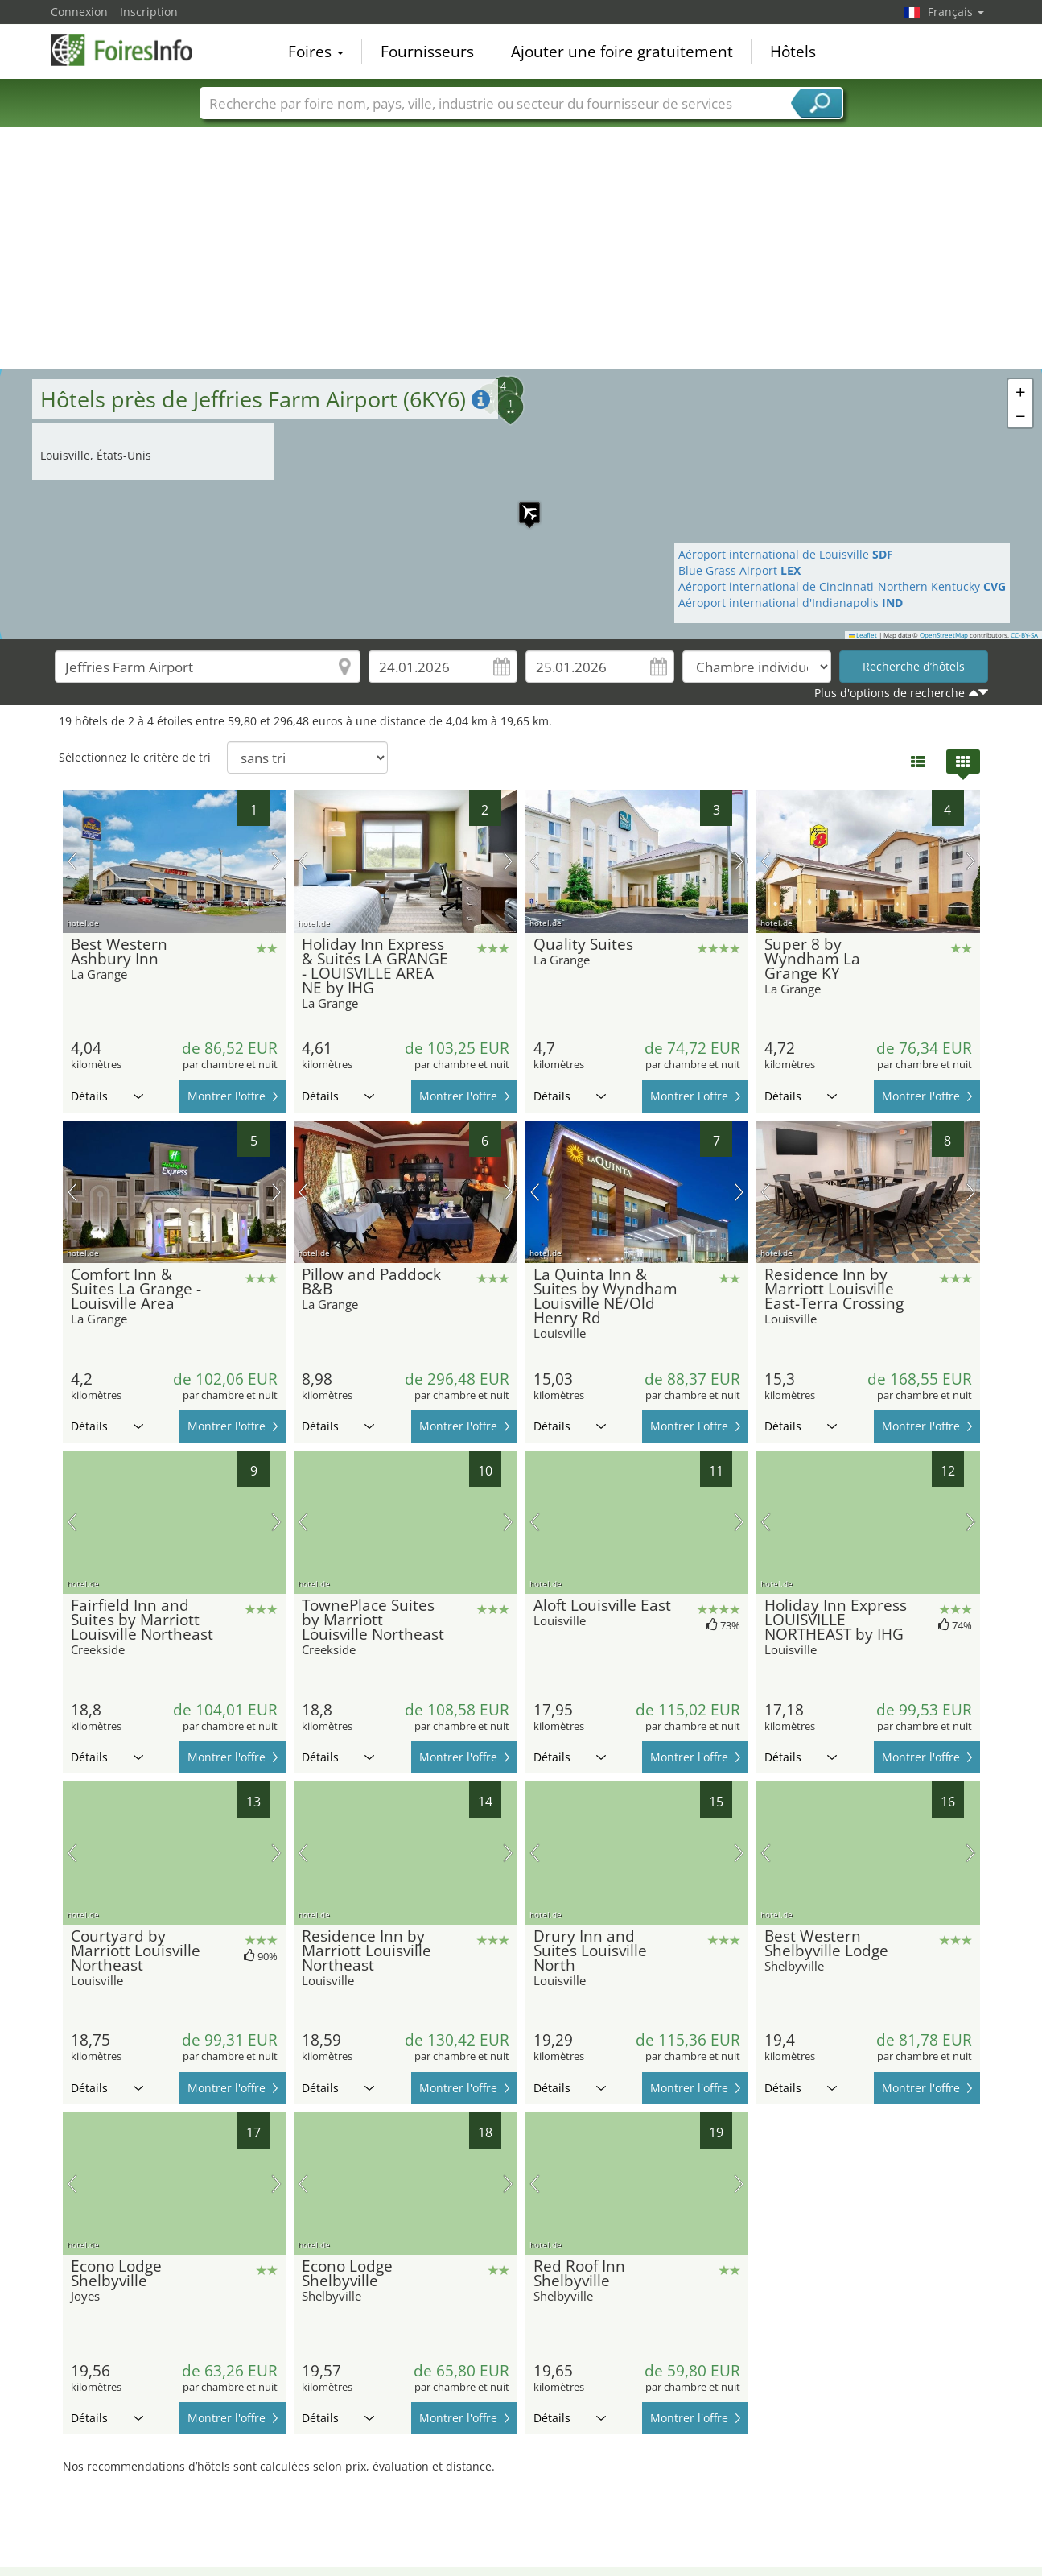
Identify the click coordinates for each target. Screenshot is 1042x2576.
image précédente (72, 861)
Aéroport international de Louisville (785, 554)
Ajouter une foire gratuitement (622, 51)
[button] (521, 505)
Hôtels (793, 51)
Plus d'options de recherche (889, 692)
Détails (107, 1096)
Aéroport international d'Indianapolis (790, 602)
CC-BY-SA (1024, 635)
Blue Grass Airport (739, 570)
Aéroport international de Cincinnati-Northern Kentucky (842, 586)
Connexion (79, 11)
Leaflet (863, 635)
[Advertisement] (521, 248)
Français (956, 11)
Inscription (149, 11)
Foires (316, 51)
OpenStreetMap (944, 635)
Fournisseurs (427, 51)
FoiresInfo (131, 50)
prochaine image (276, 861)
